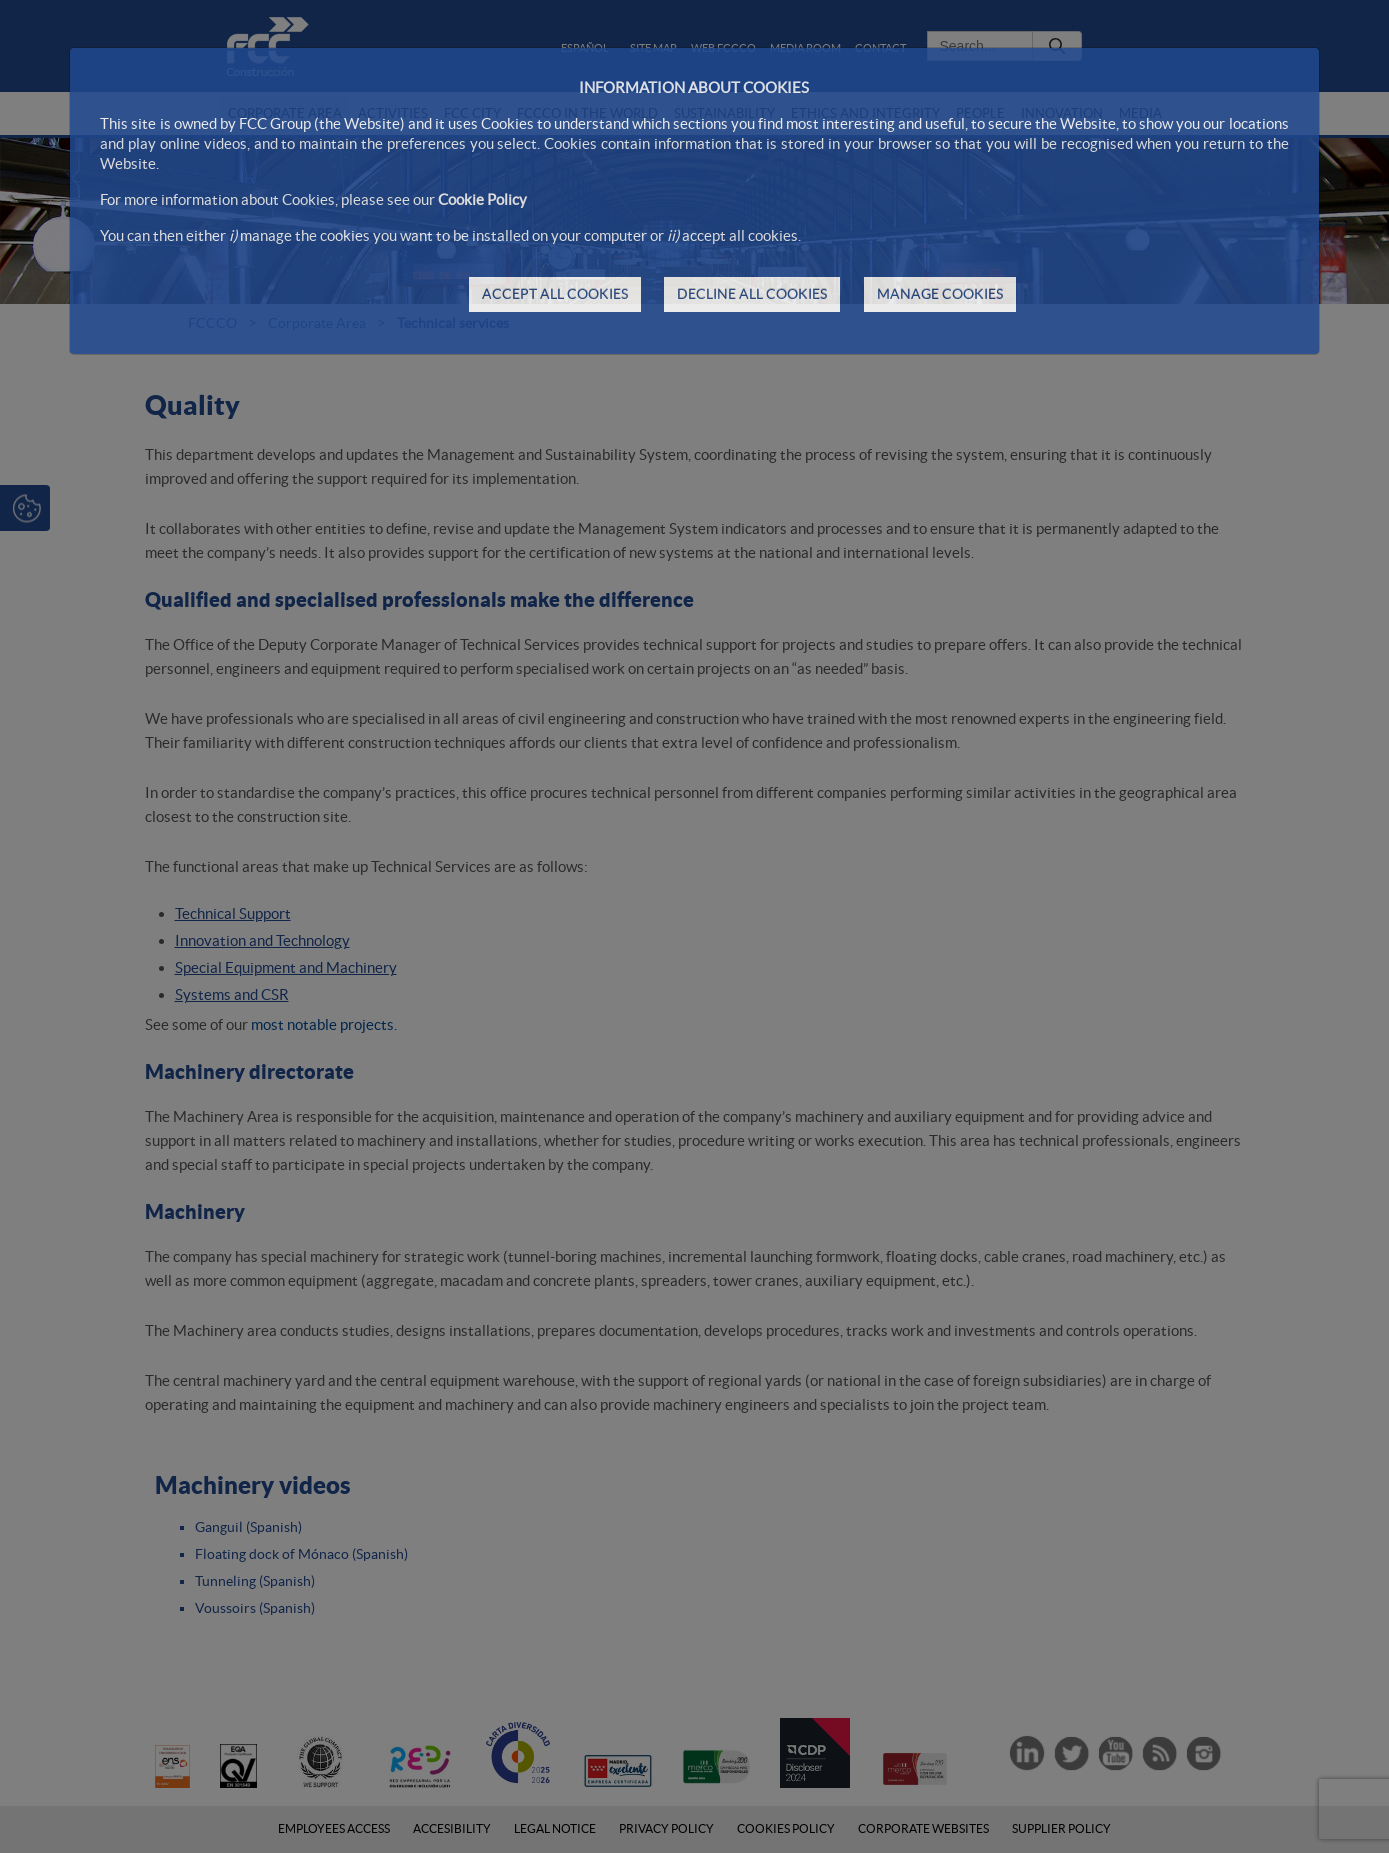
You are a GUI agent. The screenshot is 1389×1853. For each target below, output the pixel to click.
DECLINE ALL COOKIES (752, 294)
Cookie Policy (482, 199)
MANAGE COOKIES (940, 294)
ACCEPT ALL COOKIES (555, 294)
